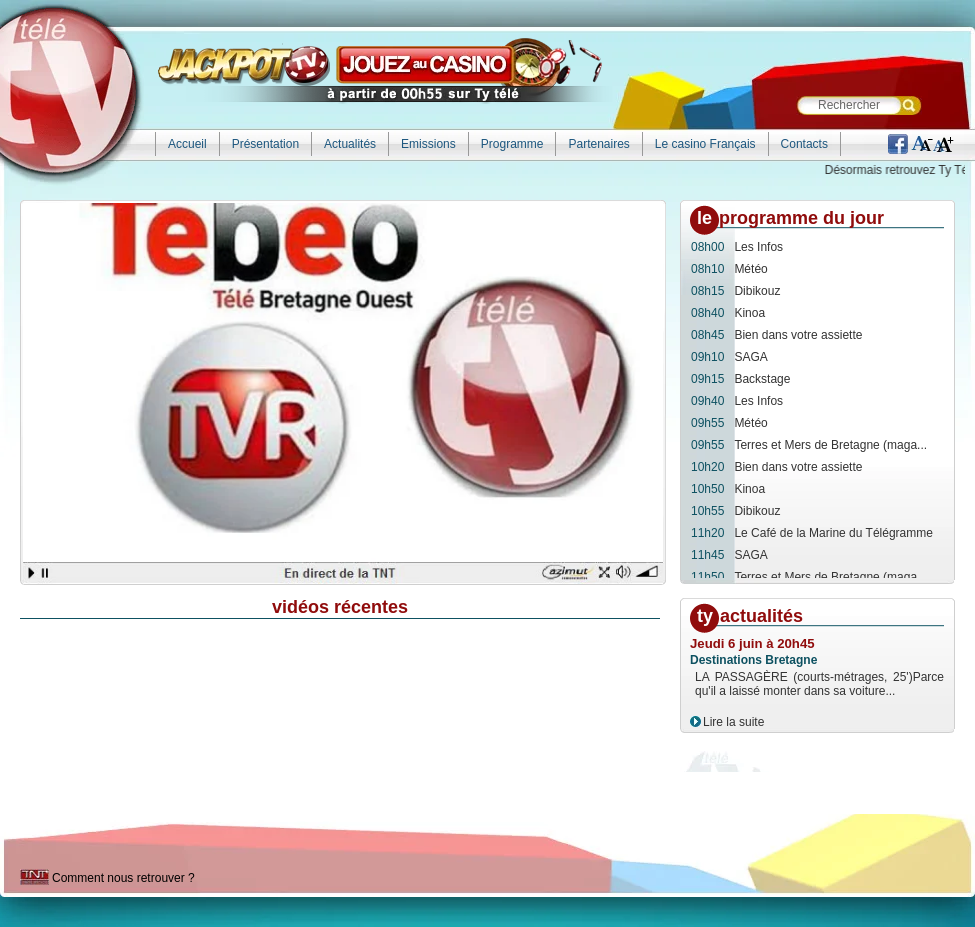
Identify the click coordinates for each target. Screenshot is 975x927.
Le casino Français (705, 144)
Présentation (265, 144)
